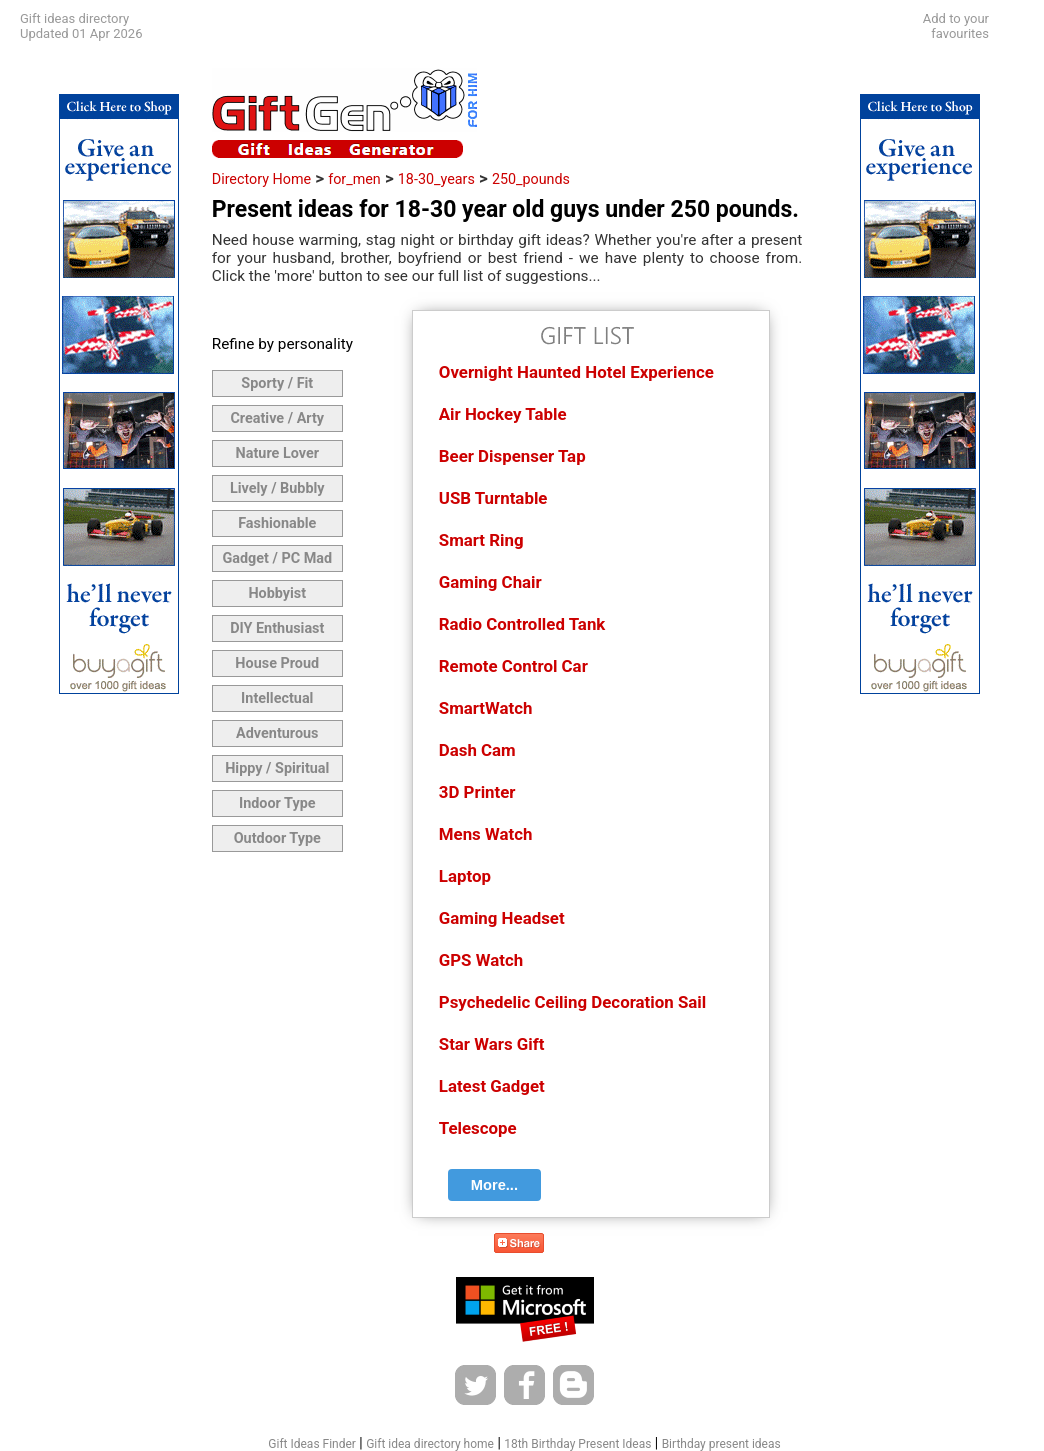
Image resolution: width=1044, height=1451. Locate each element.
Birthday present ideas (721, 1444)
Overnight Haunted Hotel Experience (576, 372)
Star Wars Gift (492, 1044)
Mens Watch (486, 834)
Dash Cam (477, 750)
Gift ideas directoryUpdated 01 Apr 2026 (81, 26)
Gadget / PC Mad (277, 558)
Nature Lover (277, 453)
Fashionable (277, 523)
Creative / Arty (277, 418)
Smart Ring (481, 540)
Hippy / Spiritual (277, 768)
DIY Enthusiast (277, 628)
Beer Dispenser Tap (512, 456)
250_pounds (531, 179)
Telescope (478, 1128)
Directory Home (261, 179)
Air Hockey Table (503, 414)
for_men (354, 179)
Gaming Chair (490, 582)
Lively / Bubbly (277, 488)
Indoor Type (277, 803)
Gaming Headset (502, 918)
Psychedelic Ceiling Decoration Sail (572, 1002)
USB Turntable (493, 498)
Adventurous (277, 733)
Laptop (465, 876)
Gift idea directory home (430, 1444)
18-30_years (436, 179)
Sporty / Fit (277, 383)
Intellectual (277, 698)
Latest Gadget (492, 1086)
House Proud (277, 663)
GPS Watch (481, 960)
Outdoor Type (277, 838)
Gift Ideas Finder (312, 1444)
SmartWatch (486, 708)
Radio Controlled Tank (522, 624)
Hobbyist (277, 593)
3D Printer (477, 792)
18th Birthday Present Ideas (577, 1444)
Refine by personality (282, 344)
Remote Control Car (513, 666)
